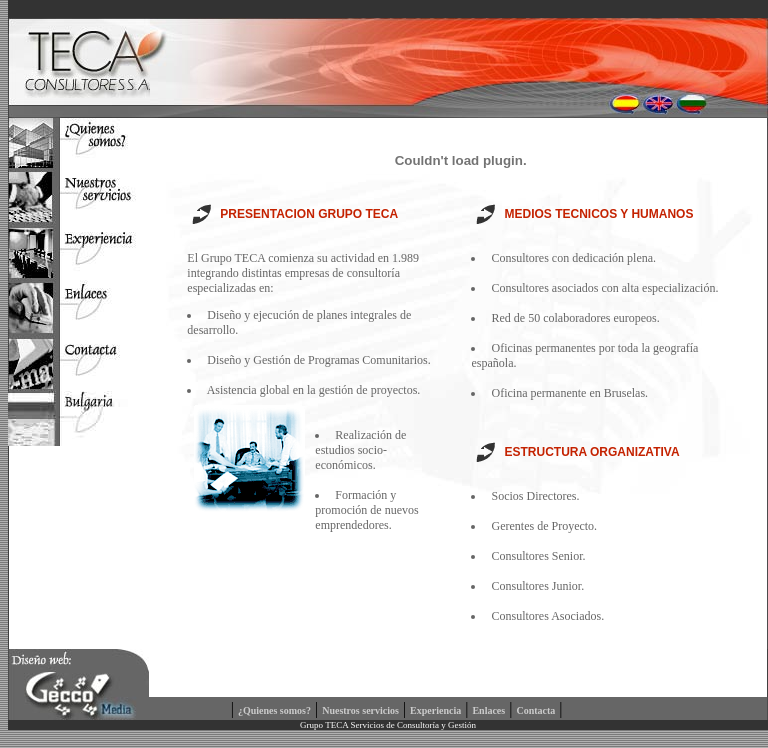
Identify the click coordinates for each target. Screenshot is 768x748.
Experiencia (435, 710)
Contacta (535, 710)
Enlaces (488, 710)
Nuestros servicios (360, 710)
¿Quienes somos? (274, 710)
